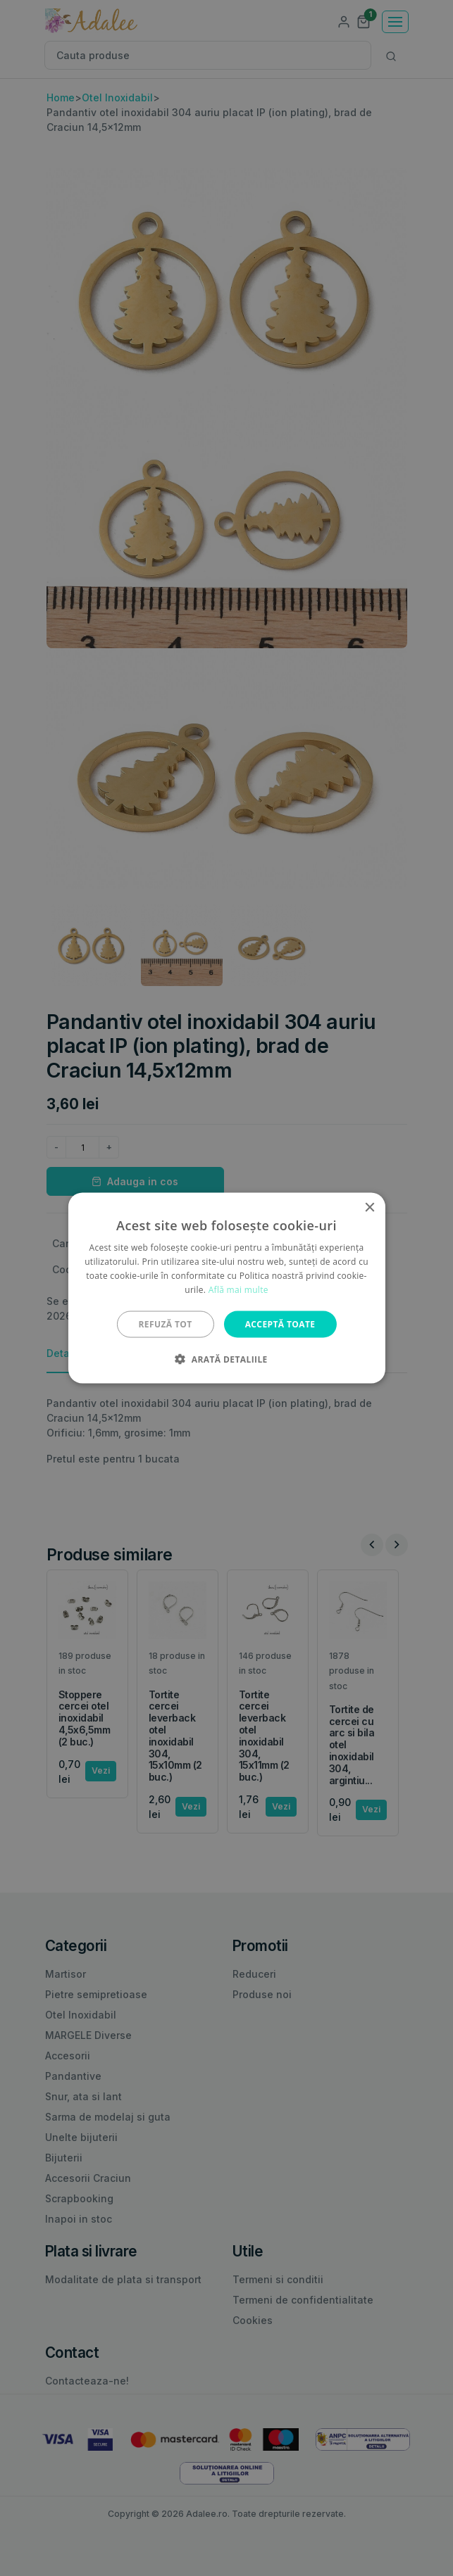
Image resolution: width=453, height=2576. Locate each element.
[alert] (226, 1288)
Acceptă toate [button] (280, 1324)
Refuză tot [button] (165, 1324)
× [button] (369, 1208)
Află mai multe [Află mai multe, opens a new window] (238, 1289)
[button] (226, 1358)
